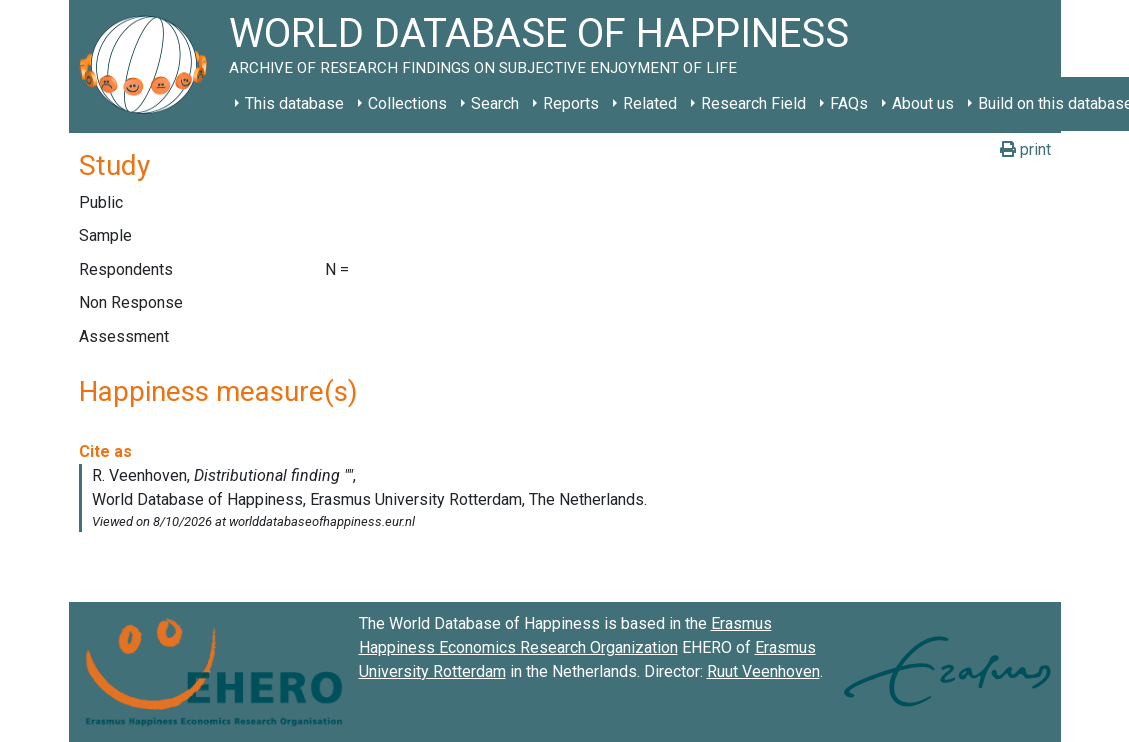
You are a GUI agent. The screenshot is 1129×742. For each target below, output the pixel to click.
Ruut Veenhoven (763, 671)
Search (495, 103)
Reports (571, 103)
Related (650, 103)
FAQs (849, 103)
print (1025, 149)
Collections (407, 103)
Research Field (753, 103)
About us (923, 103)
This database (294, 103)
